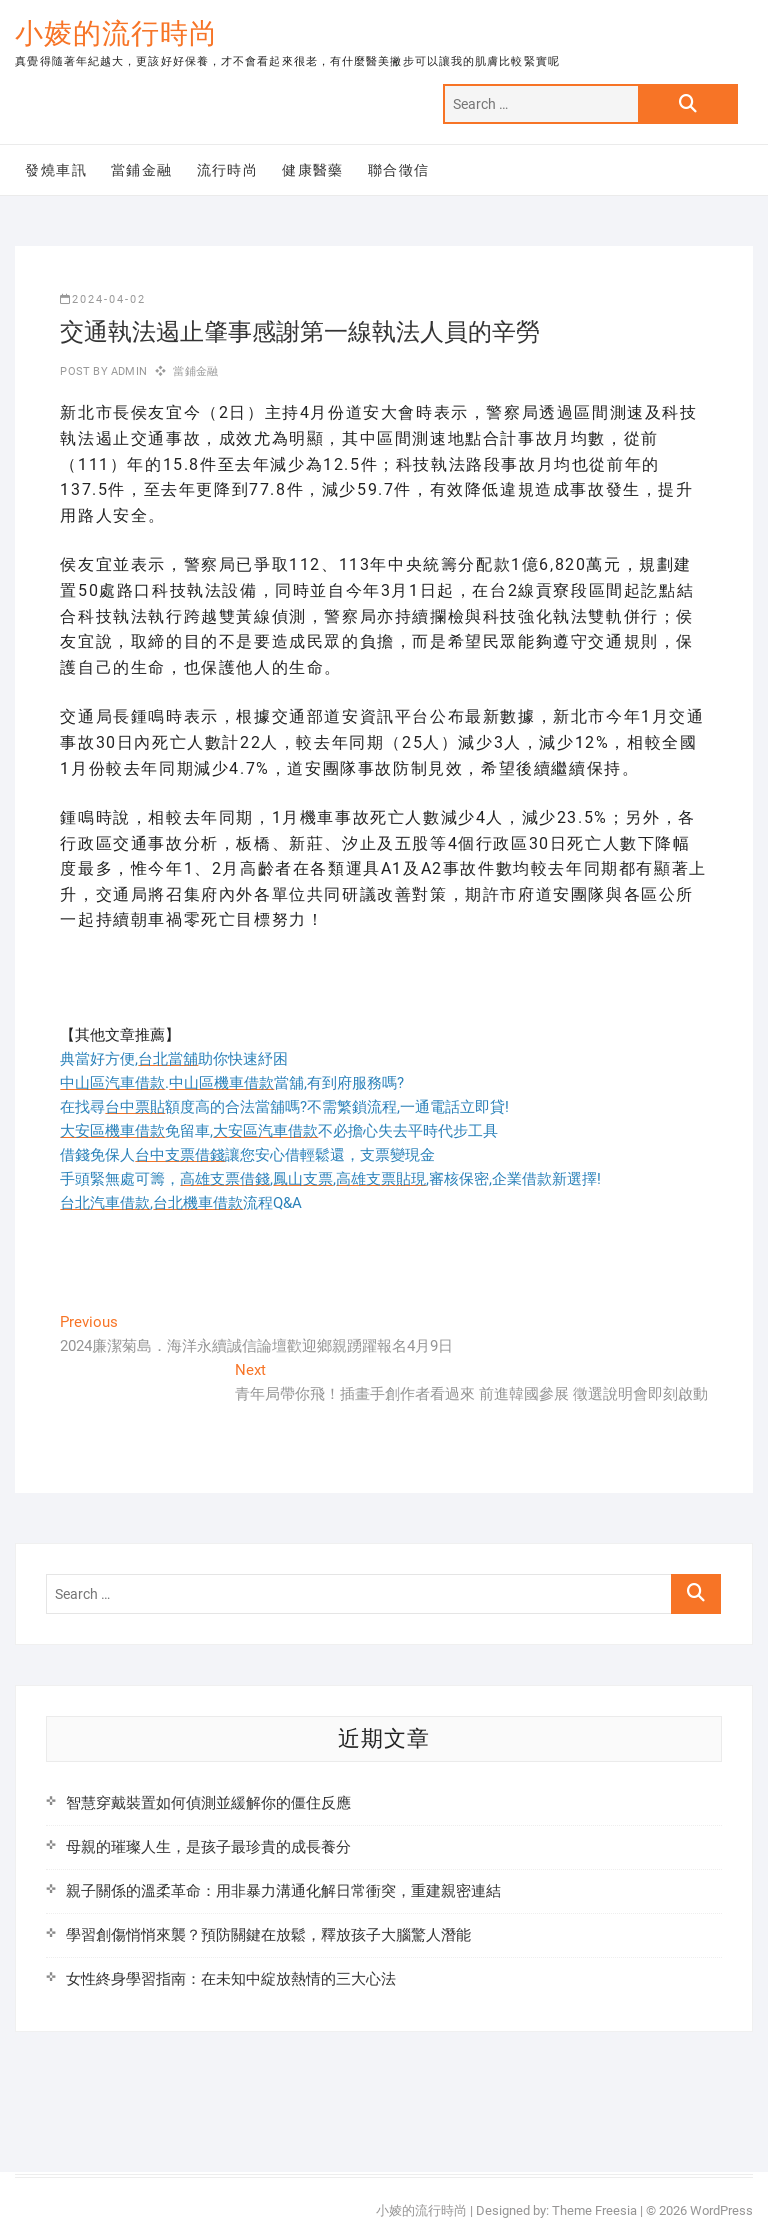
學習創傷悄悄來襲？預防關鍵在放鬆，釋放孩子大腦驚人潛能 (268, 1935)
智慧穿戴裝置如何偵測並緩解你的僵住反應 (208, 1803)
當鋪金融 (142, 170)
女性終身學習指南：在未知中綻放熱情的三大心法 (231, 1979)
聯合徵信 (399, 170)
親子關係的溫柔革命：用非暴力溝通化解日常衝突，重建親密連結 (283, 1891)
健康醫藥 (313, 170)
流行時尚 (228, 170)
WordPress (721, 2210)
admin (127, 371)
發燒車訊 (56, 170)
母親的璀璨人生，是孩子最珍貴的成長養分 (208, 1847)
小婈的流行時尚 (116, 33)
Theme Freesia (594, 2210)
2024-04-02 (103, 299)
